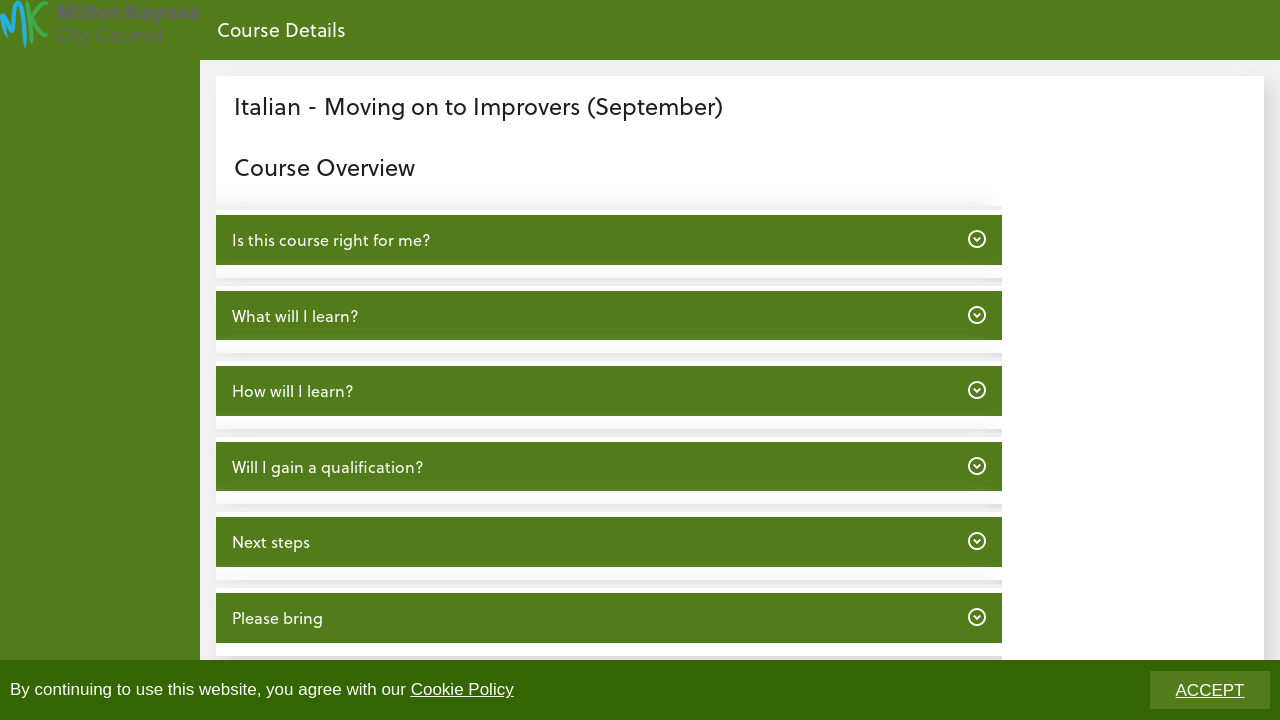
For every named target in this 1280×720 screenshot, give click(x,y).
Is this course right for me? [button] (608, 239)
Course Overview (324, 166)
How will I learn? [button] (608, 390)
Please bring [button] (608, 617)
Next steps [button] (608, 541)
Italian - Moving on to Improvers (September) (478, 105)
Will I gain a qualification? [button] (608, 466)
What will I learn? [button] (608, 315)
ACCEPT (1210, 690)
